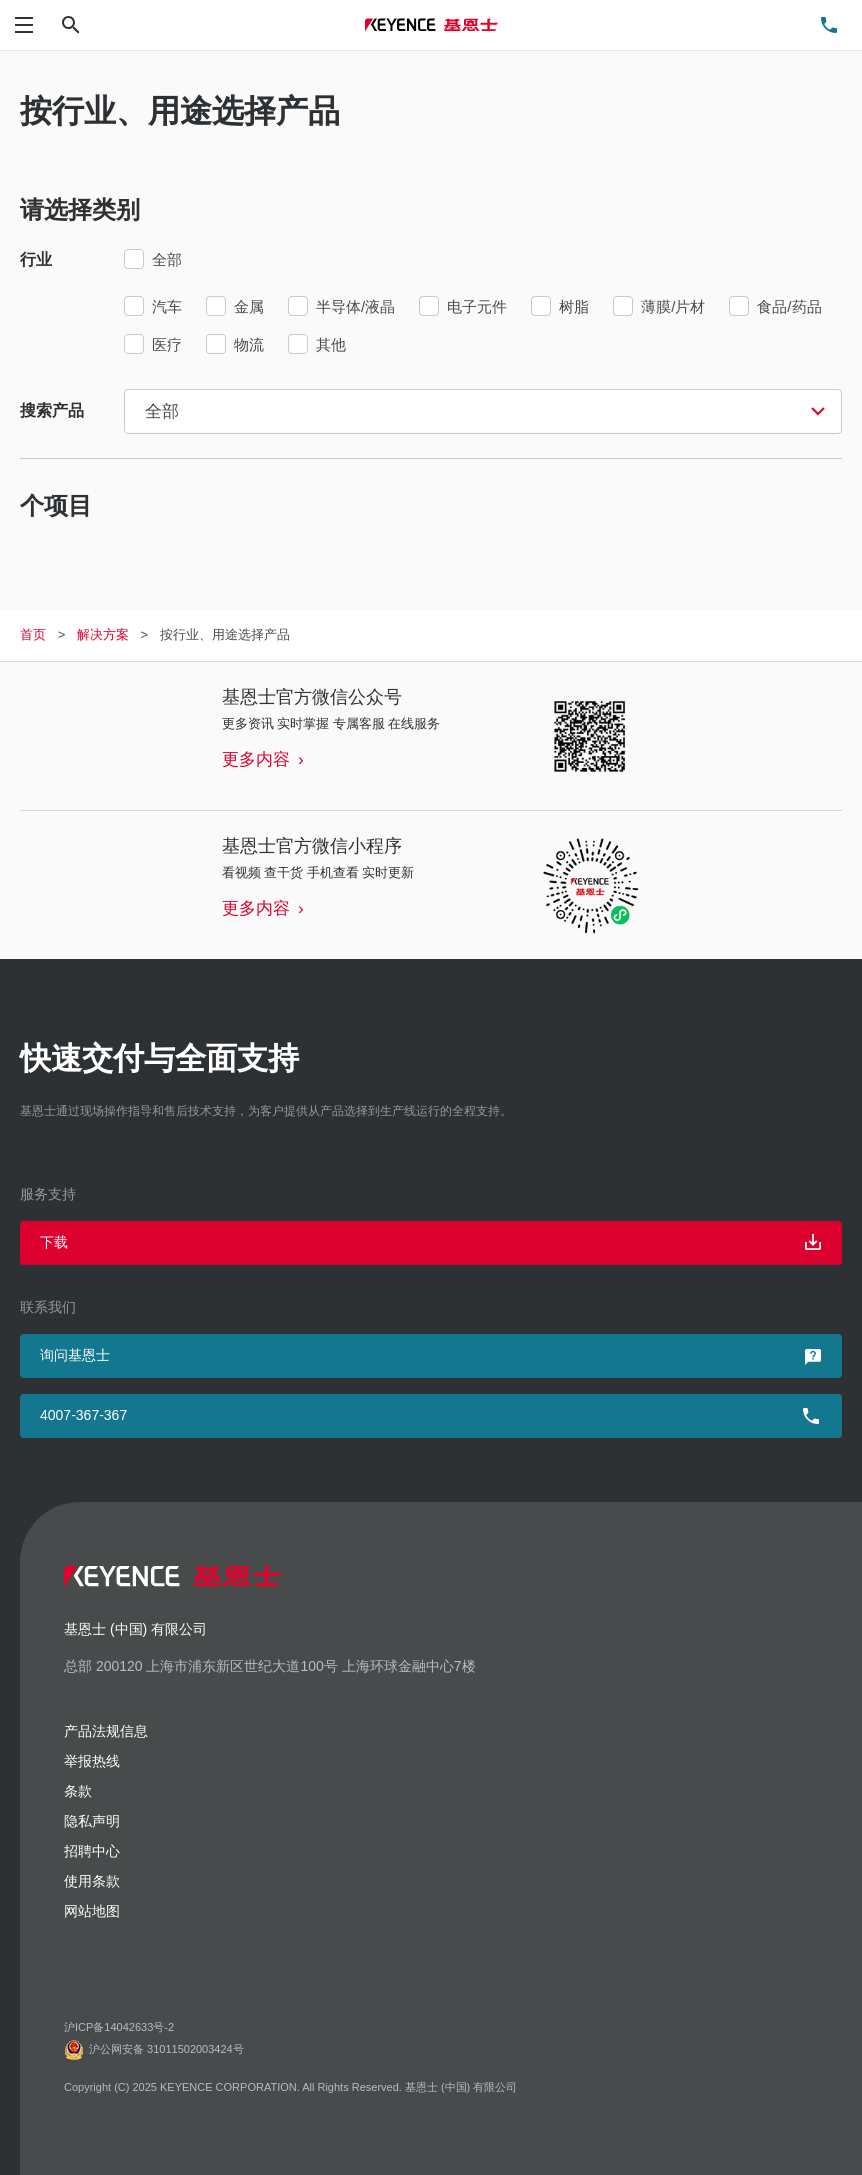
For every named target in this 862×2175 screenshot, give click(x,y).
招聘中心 (92, 1851)
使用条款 (92, 1881)
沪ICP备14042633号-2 (119, 2027)
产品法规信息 (106, 1731)
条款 (78, 1791)
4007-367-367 (83, 1415)
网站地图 (92, 1911)
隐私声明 (92, 1821)
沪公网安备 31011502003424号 (154, 2050)
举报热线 (92, 1761)
